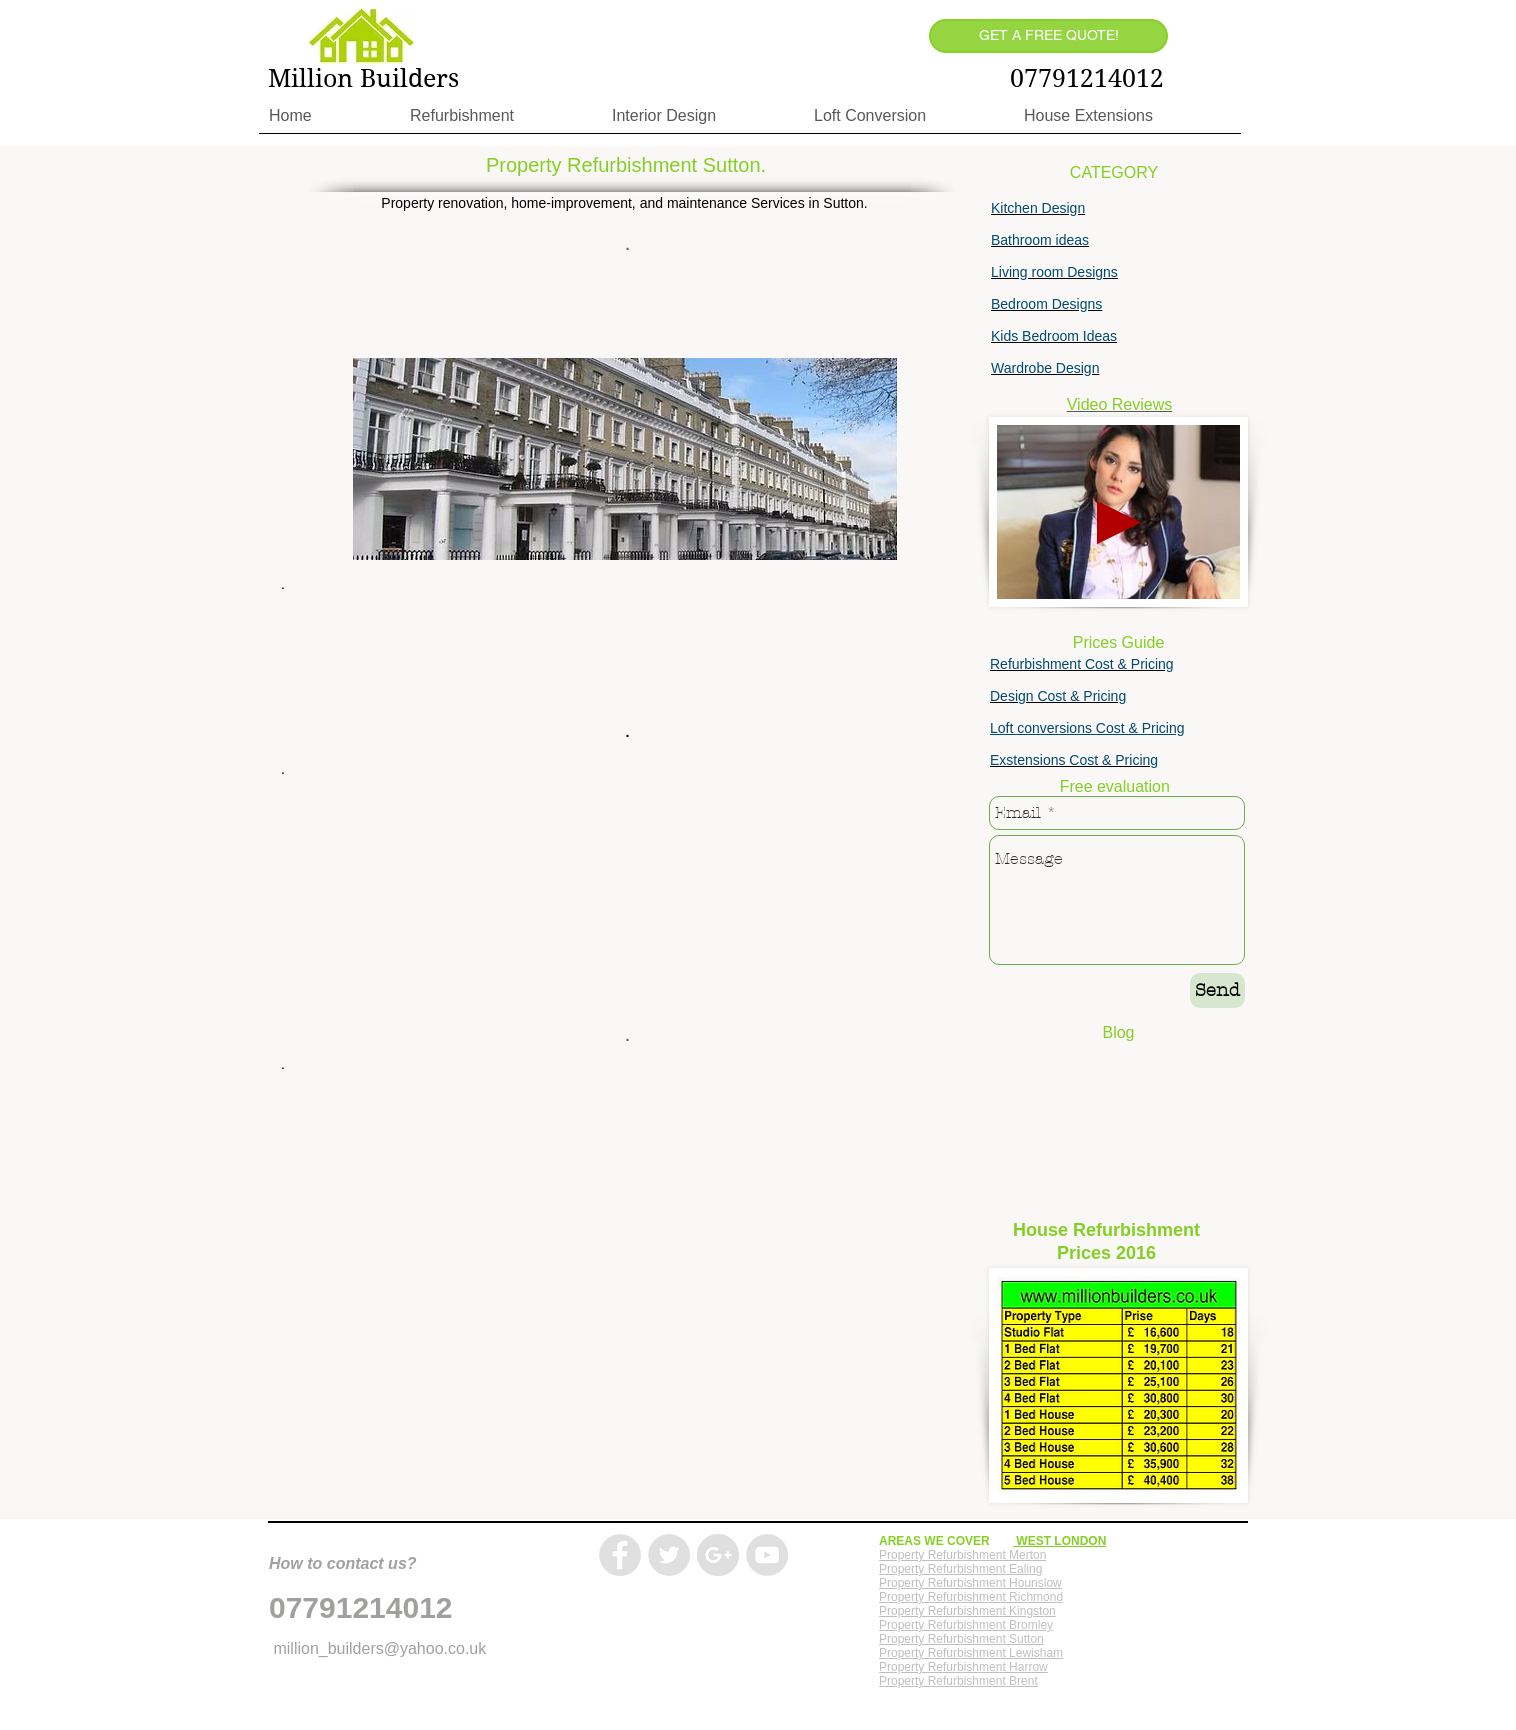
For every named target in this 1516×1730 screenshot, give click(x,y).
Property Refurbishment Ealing (960, 1569)
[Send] (1217, 990)
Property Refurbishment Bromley (966, 1625)
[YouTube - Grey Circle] (767, 1555)
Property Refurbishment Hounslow (970, 1583)
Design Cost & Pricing (1058, 696)
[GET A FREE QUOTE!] (1048, 36)
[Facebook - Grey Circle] (620, 1555)
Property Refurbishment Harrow (963, 1667)
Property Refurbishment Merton (962, 1555)
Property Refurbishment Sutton (961, 1639)
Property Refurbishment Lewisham (971, 1653)
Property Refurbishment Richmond (971, 1597)
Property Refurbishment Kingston (967, 1611)
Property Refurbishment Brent (958, 1681)
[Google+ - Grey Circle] (718, 1555)
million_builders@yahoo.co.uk (379, 1648)
